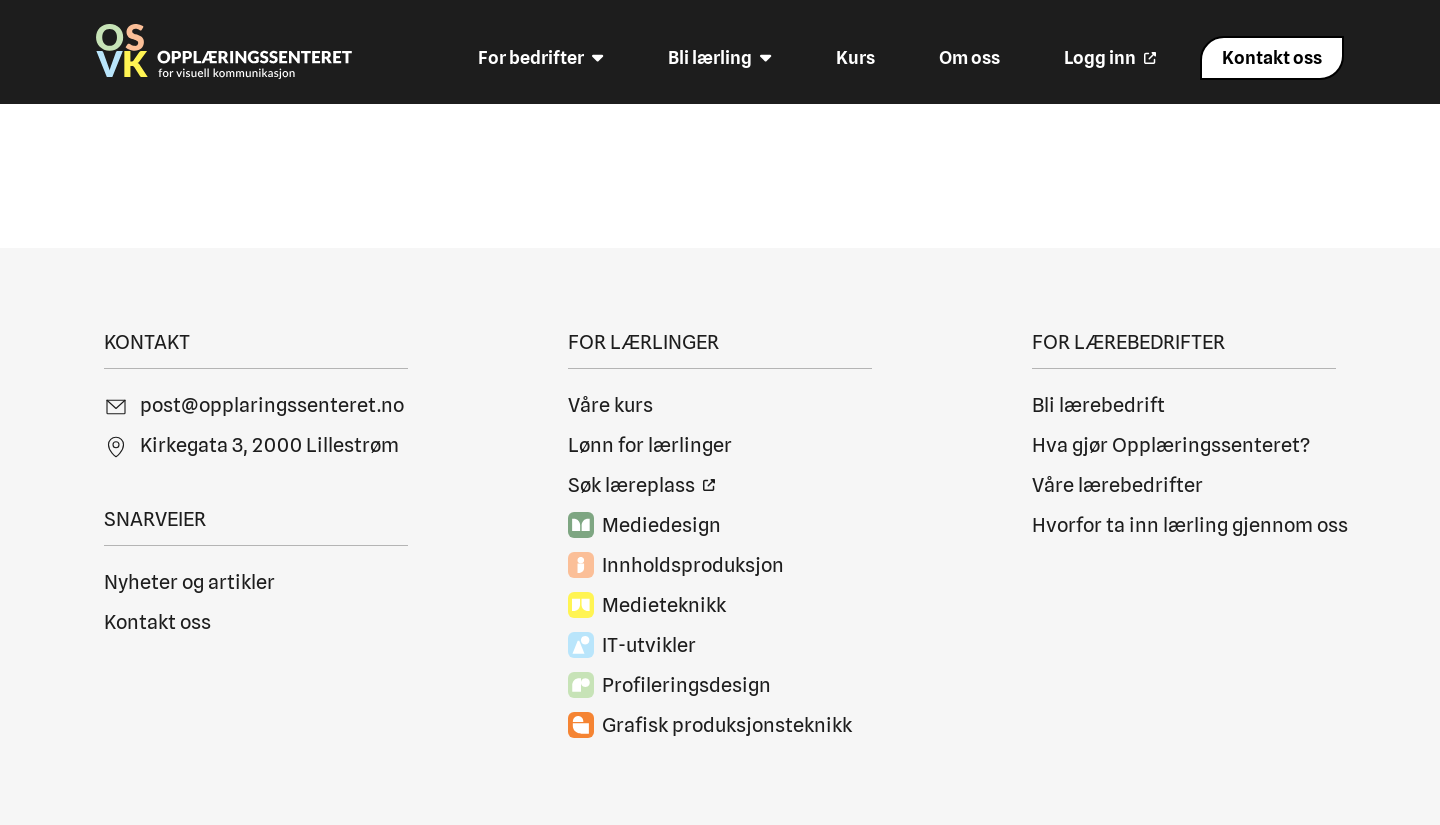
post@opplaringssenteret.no (272, 405)
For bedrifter (541, 58)
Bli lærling (720, 58)
